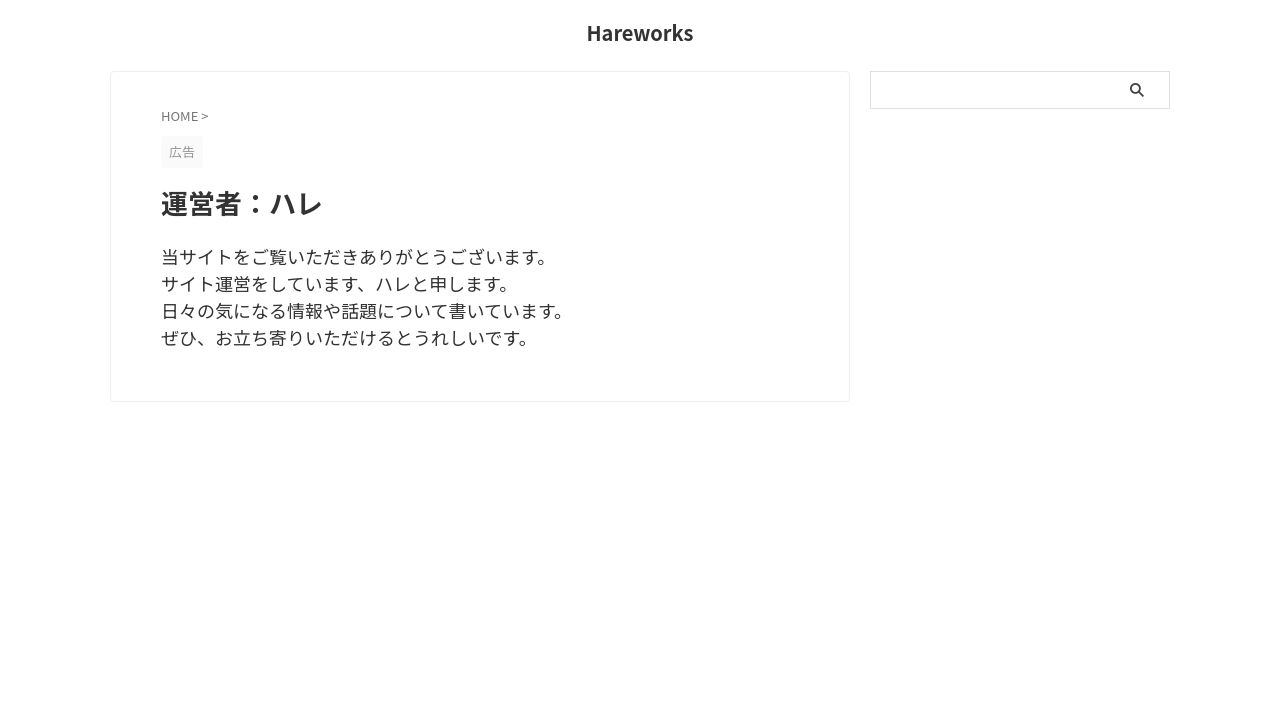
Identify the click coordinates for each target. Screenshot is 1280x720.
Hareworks (639, 32)
